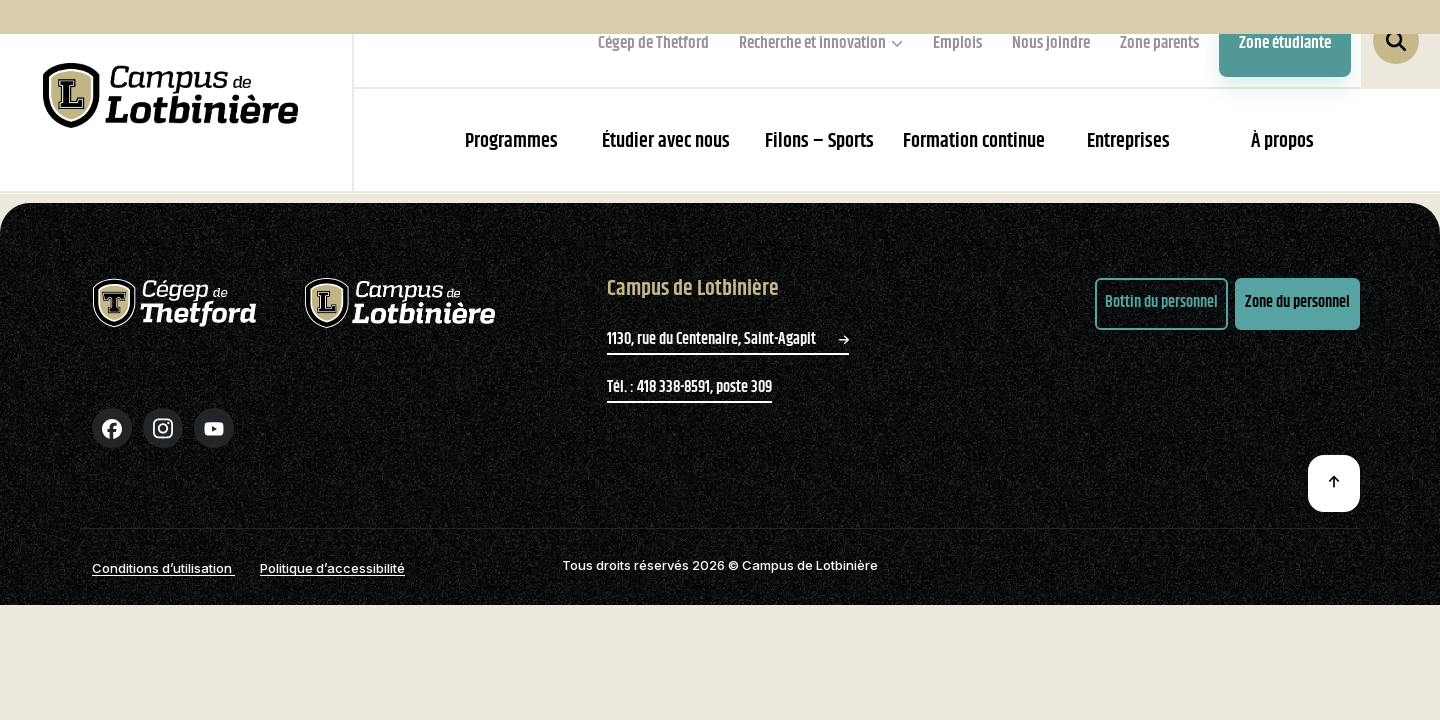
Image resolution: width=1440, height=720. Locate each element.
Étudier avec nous (666, 141)
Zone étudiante (1285, 43)
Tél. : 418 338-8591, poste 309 (689, 405)
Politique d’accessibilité (332, 586)
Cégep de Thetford (653, 43)
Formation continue (974, 141)
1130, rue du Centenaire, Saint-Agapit (728, 357)
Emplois (957, 43)
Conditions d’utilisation (163, 586)
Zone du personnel (1297, 321)
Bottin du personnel (1161, 321)
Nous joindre (1051, 43)
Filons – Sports (819, 141)
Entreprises (1128, 141)
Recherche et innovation (812, 43)
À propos (1282, 141)
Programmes (511, 141)
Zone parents (1159, 43)
